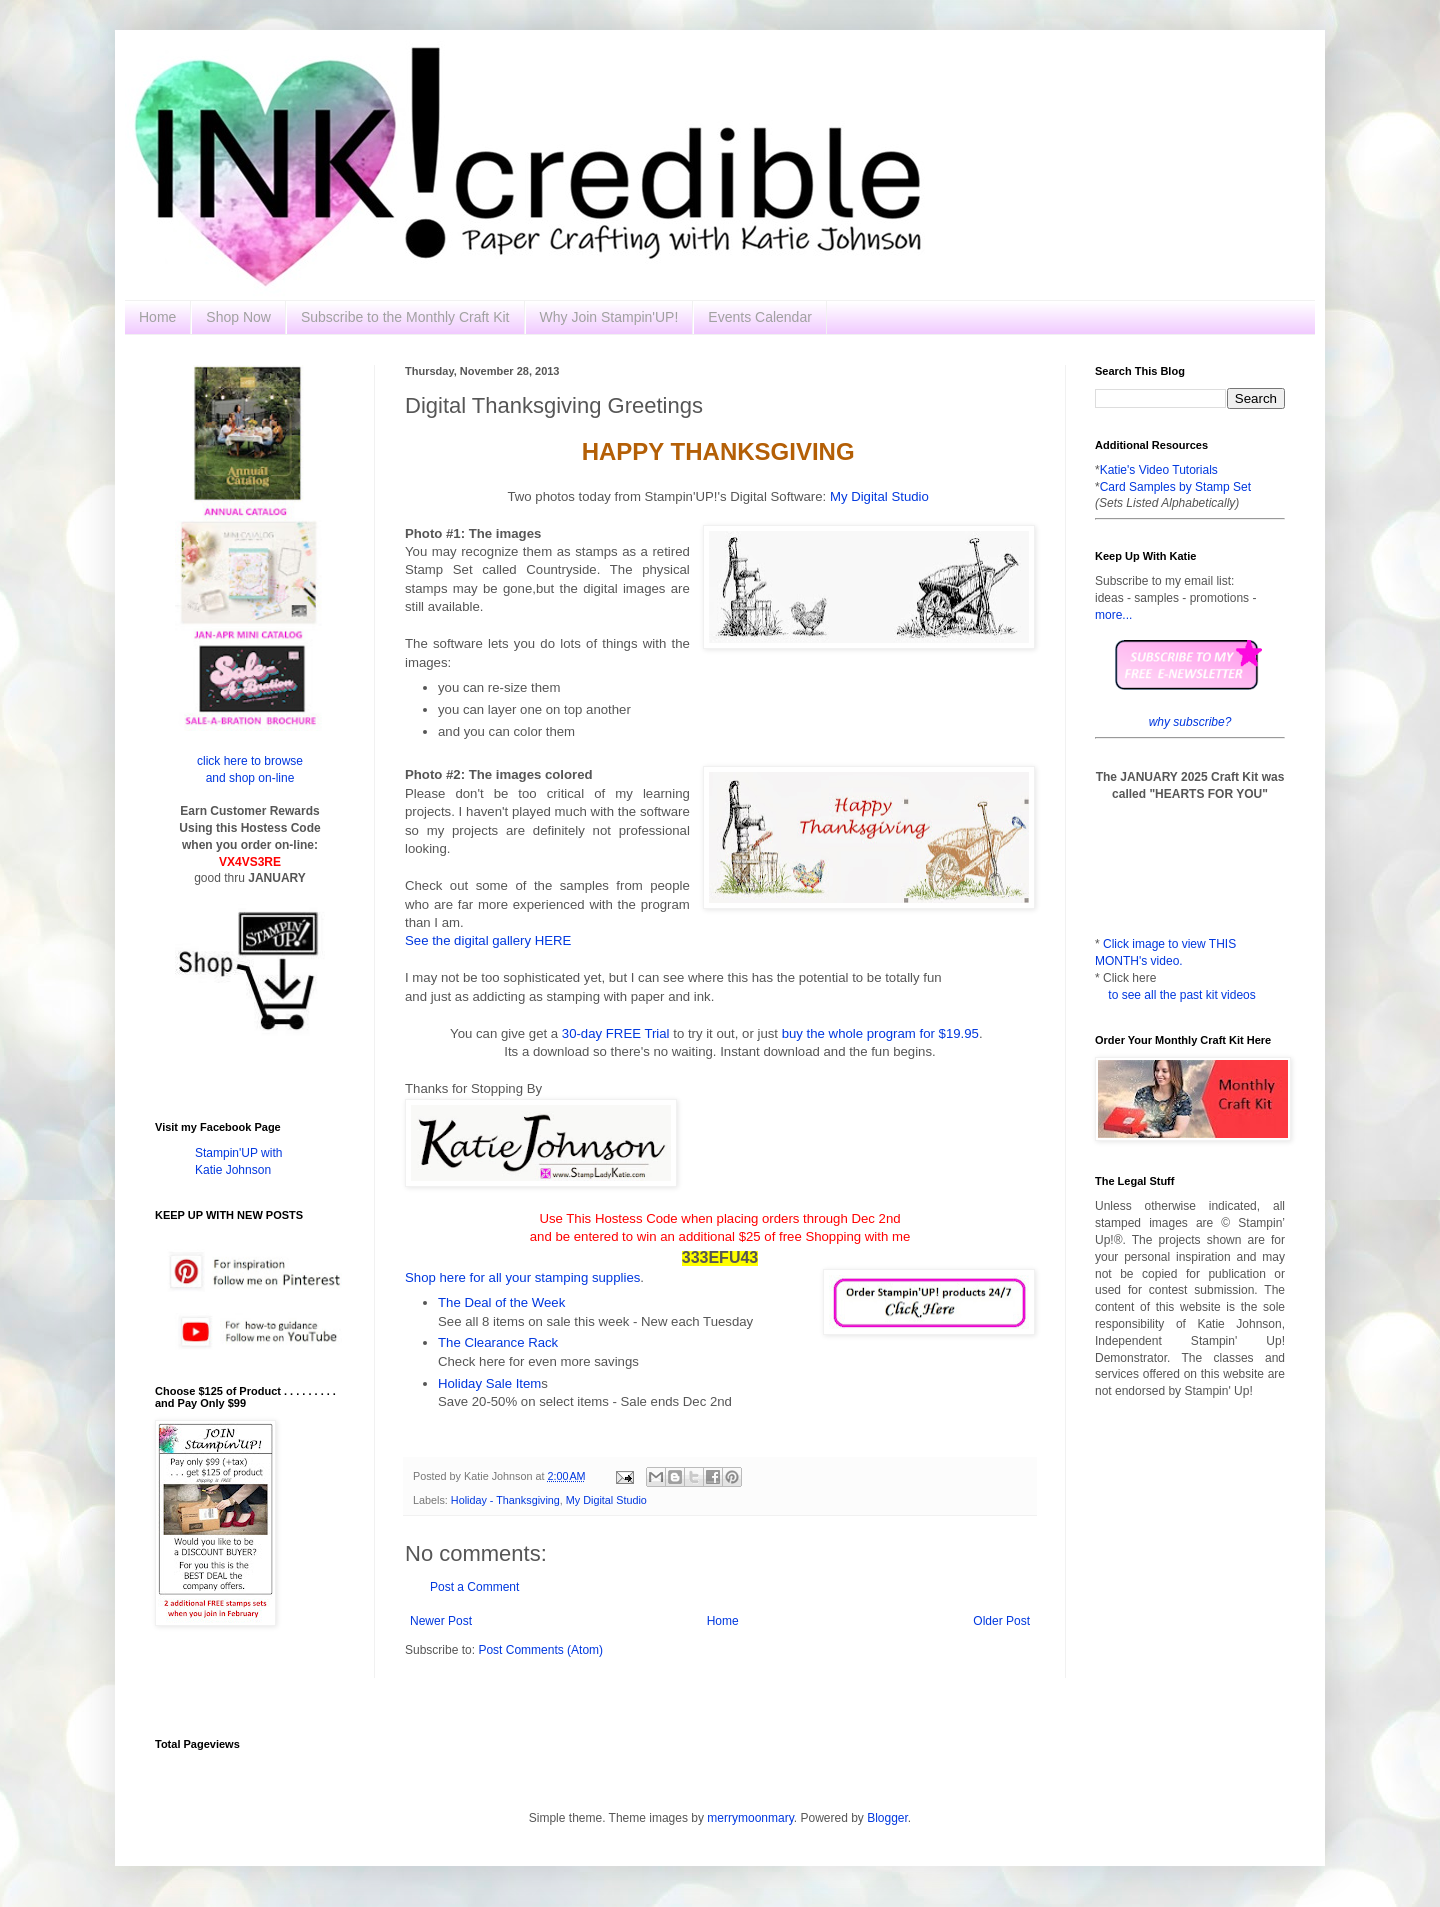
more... (1113, 615)
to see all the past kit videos (1181, 995)
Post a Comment (474, 1587)
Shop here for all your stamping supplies (522, 1277)
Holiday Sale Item (489, 1383)
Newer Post (441, 1621)
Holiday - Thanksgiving (505, 1500)
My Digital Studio (879, 496)
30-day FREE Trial (617, 1033)
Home (157, 317)
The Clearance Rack (498, 1342)
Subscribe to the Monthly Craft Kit (405, 317)
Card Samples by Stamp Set (1175, 487)
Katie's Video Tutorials (1159, 470)
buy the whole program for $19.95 (880, 1033)
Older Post (1001, 1621)
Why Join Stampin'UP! (609, 317)
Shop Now (238, 317)
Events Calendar (760, 317)
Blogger (887, 1818)
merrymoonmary (750, 1818)
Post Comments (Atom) (540, 1650)
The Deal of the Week (501, 1302)
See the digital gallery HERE (488, 940)
